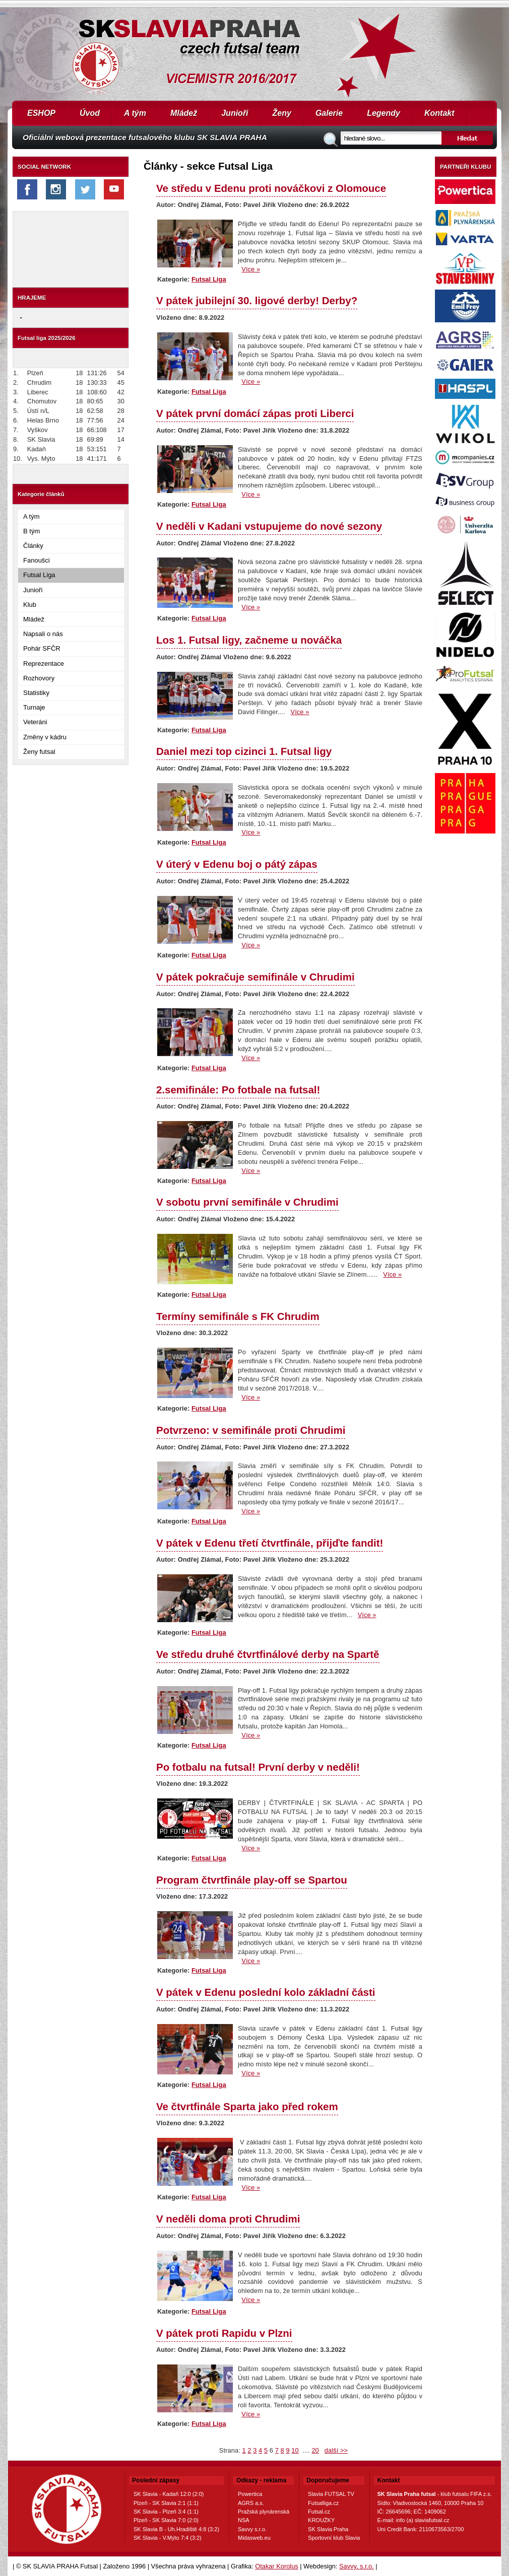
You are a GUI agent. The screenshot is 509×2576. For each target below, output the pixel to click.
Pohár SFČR (41, 648)
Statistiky (36, 693)
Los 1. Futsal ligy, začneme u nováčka (249, 640)
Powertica (250, 2494)
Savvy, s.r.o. (356, 2566)
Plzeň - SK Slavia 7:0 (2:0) (166, 2520)
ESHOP (41, 113)
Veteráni (35, 722)
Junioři (234, 113)
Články (33, 545)
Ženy (282, 113)
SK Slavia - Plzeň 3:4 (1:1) (166, 2512)
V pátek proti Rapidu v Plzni (224, 2333)
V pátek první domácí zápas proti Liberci (255, 413)
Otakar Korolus (276, 2566)
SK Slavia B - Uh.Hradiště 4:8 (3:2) (176, 2529)
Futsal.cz (319, 2512)
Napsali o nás (43, 634)
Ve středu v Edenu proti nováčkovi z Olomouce (271, 188)
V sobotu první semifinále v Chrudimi (247, 1202)
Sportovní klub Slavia (334, 2538)
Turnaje (34, 707)
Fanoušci (36, 560)
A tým (135, 113)
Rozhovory (38, 678)
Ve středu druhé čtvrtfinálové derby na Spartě (267, 1654)
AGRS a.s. (251, 2503)
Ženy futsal (39, 751)
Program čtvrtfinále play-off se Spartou (251, 1880)
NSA (243, 2520)
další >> (336, 2450)
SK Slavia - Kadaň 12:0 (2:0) (169, 2494)
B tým (31, 531)
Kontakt (439, 113)
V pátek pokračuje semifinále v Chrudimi (255, 977)
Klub (29, 604)
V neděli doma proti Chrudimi (228, 2218)
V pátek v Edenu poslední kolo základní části (265, 1992)
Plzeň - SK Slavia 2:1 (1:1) (166, 2503)
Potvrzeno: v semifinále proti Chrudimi (250, 1430)
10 (294, 2450)
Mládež (183, 113)
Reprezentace (43, 663)
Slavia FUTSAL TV (331, 2494)
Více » (250, 269)
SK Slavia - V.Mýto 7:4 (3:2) (168, 2538)
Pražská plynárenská (263, 2512)
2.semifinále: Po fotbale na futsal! (238, 1089)
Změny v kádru (45, 737)
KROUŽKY (321, 2520)
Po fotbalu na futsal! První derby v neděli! (258, 1767)
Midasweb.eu (254, 2538)
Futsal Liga (39, 575)
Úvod (90, 113)
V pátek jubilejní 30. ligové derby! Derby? (256, 300)
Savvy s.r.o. (252, 2529)
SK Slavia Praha (328, 2529)
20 (315, 2450)
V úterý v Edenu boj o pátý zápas (236, 864)
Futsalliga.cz (323, 2503)
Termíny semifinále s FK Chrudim (238, 1316)
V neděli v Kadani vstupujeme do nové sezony (269, 526)
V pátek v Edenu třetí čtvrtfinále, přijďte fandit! (269, 1543)
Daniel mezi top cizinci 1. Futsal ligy (244, 751)
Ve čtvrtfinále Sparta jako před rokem (247, 2106)
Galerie (329, 113)
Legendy (383, 113)
